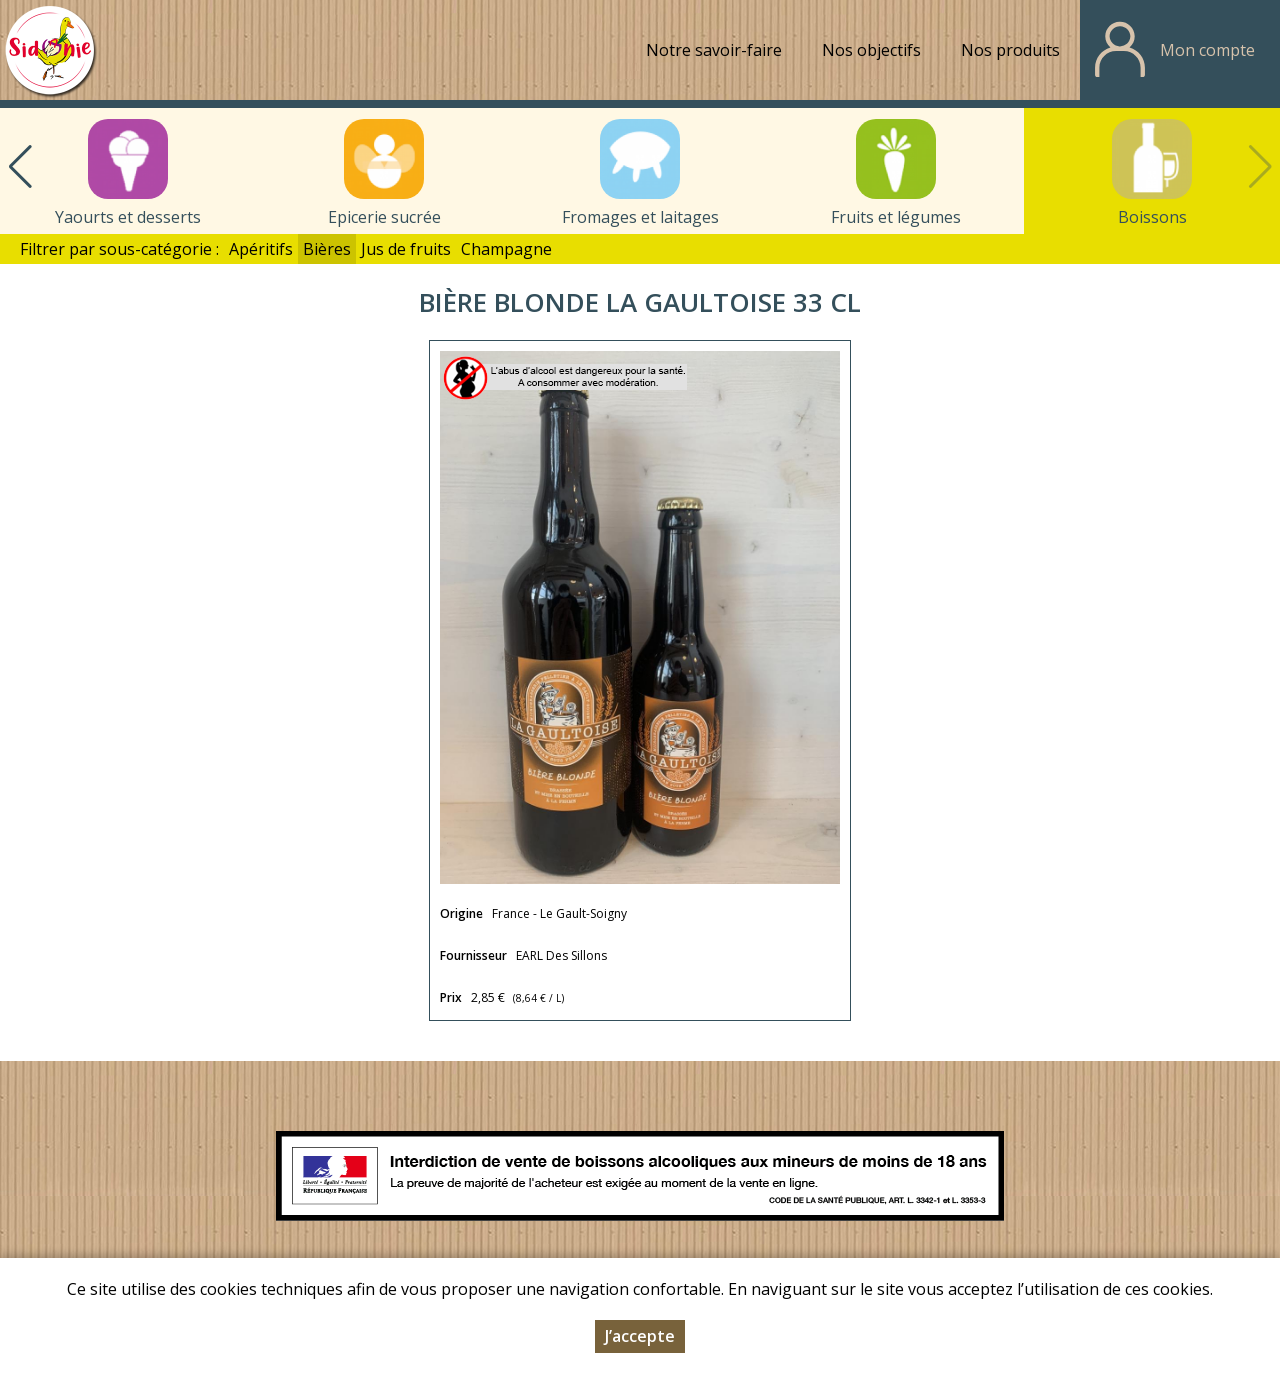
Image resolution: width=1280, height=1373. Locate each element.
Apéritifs (261, 249)
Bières (327, 249)
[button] (20, 167)
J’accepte (640, 1339)
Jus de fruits (406, 249)
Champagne (506, 249)
